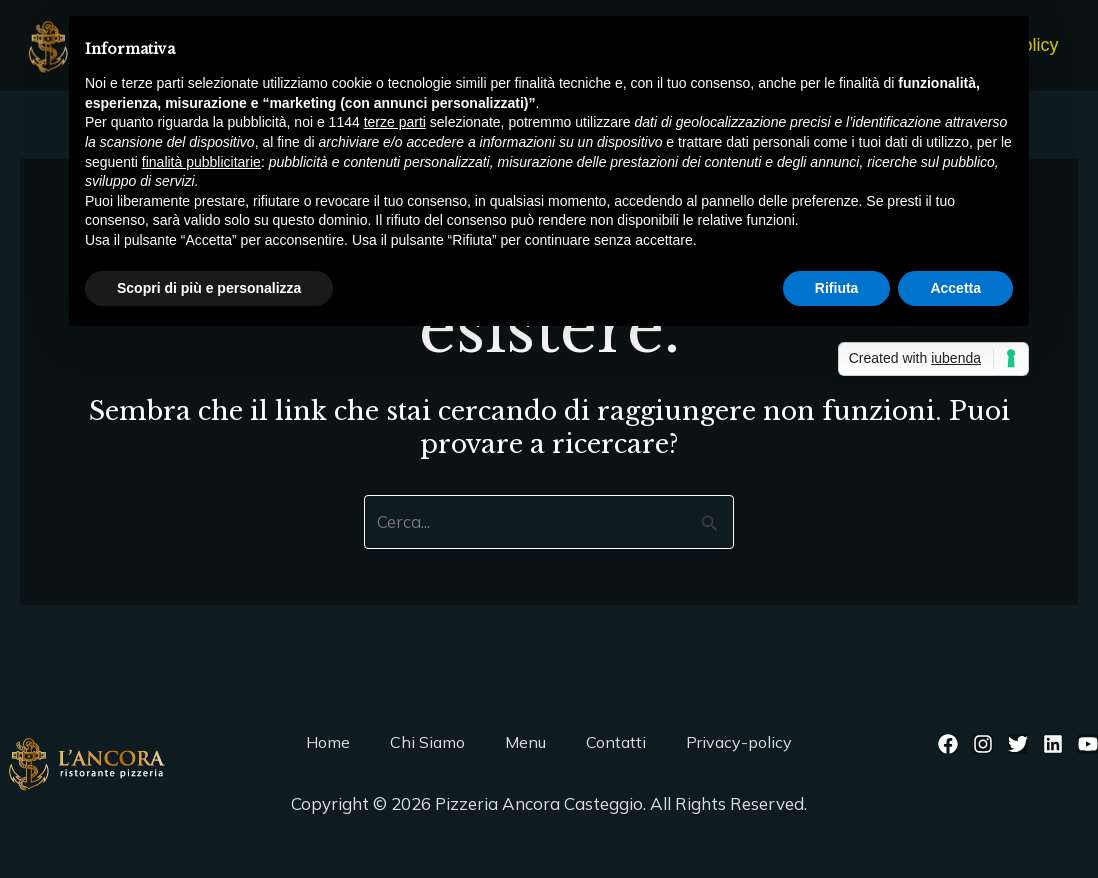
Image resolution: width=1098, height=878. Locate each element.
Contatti (616, 742)
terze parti (395, 122)
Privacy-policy (739, 742)
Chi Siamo (427, 742)
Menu (525, 742)
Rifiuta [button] (837, 288)
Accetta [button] (955, 288)
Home (328, 742)
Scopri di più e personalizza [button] (209, 288)
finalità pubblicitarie (201, 162)
